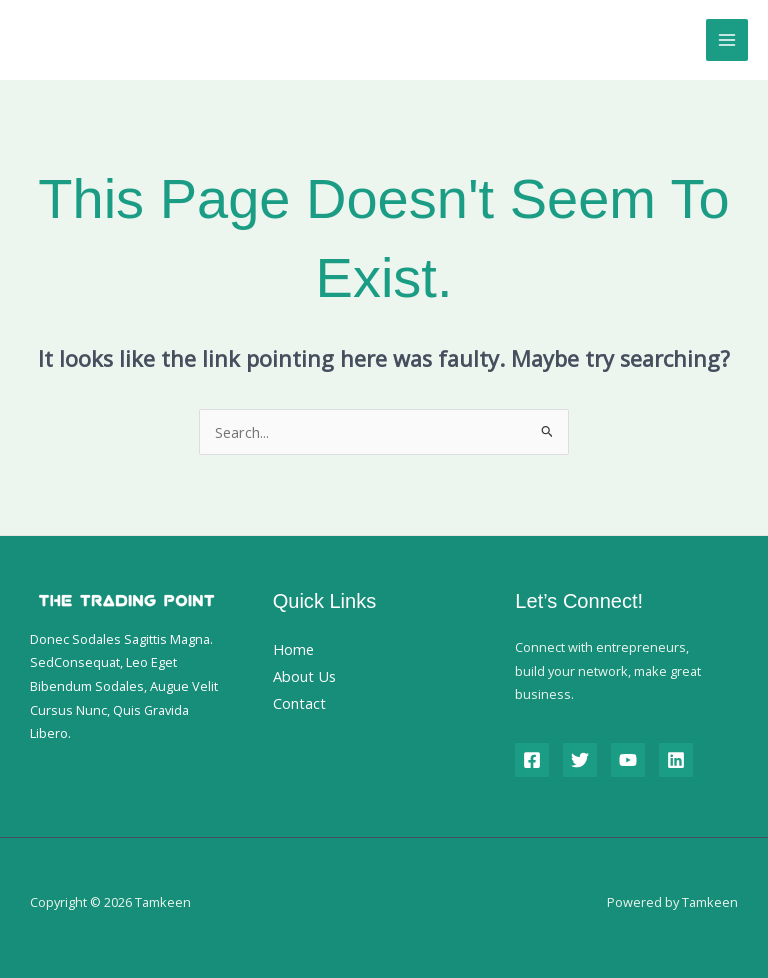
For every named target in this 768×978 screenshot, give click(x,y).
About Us (304, 676)
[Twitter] (580, 760)
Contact (299, 703)
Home (293, 649)
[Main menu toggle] (727, 40)
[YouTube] (628, 760)
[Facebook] (532, 760)
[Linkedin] (676, 760)
